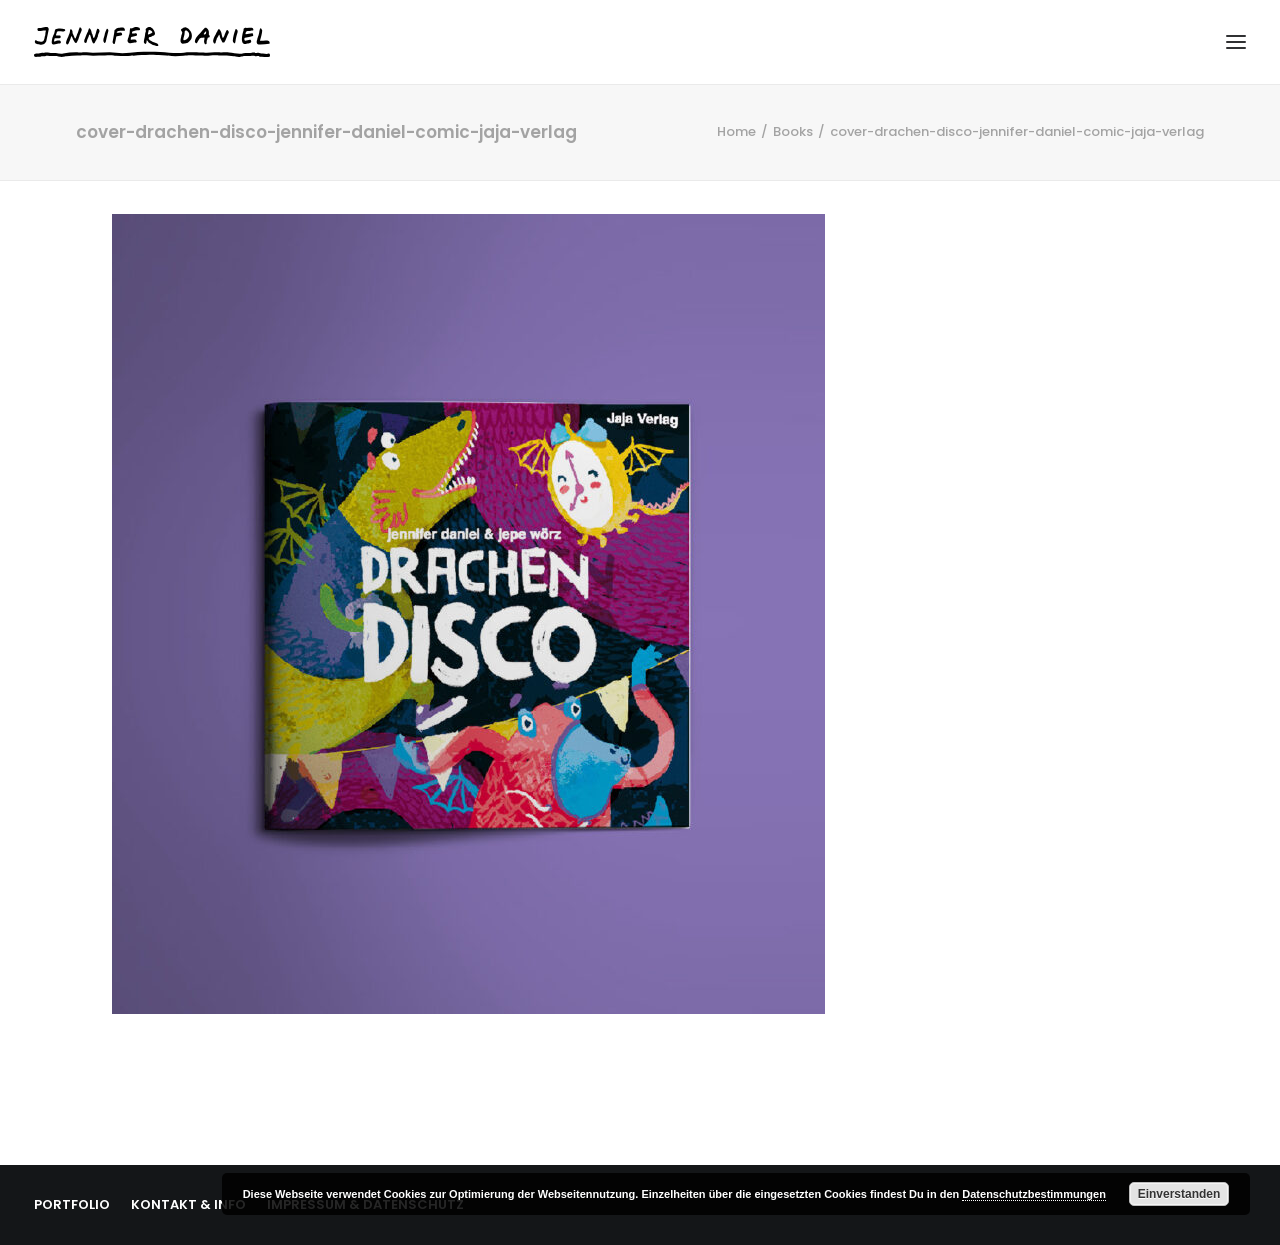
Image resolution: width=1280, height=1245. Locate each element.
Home (736, 131)
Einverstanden (1179, 1194)
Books (793, 131)
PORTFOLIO (72, 1204)
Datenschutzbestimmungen (1034, 1194)
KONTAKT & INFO (188, 1204)
